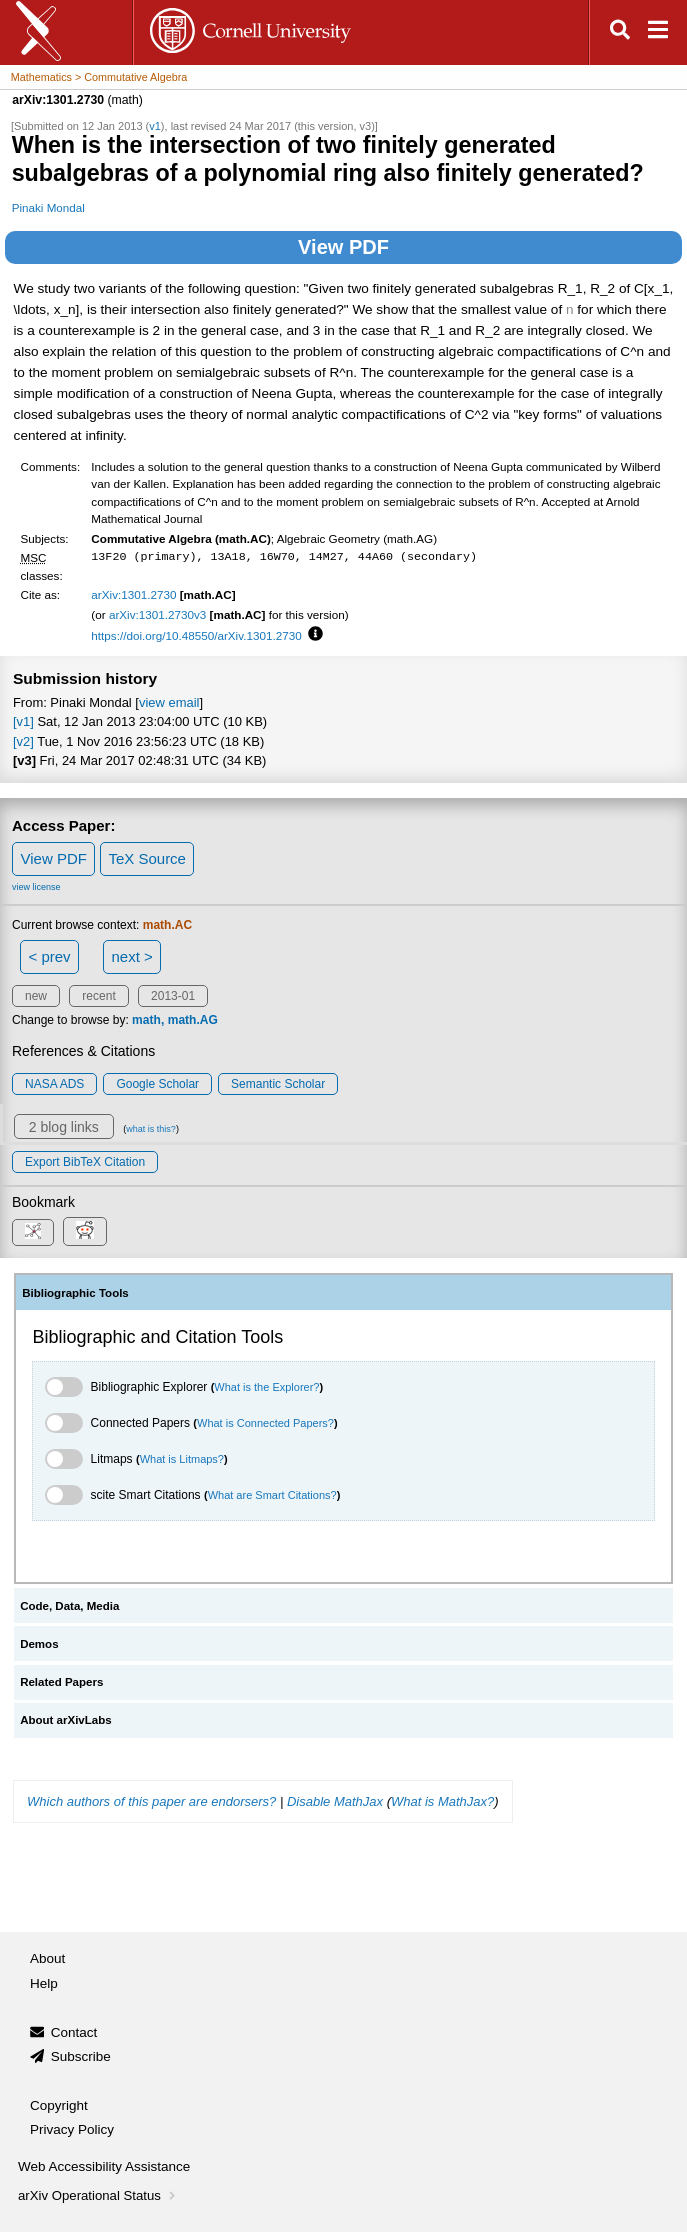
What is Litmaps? (182, 1459)
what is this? (151, 1129)
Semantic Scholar (278, 1084)
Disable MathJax (335, 1801)
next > (131, 956)
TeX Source (147, 858)
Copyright (59, 2105)
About (47, 1958)
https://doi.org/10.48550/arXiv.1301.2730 (196, 635)
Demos (39, 1644)
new (36, 996)
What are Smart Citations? (272, 1495)
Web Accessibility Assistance (104, 2166)
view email (169, 702)
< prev (50, 956)
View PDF (343, 247)
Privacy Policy (72, 2129)
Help (44, 1983)
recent (98, 996)
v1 (155, 126)
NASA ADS (54, 1084)
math (146, 1020)
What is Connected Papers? (265, 1423)
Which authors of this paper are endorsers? (151, 1801)
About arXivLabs (66, 1720)
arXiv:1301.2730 (133, 594)
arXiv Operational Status (98, 2195)
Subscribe (81, 2056)
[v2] (23, 741)
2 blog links (64, 1127)
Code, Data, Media (69, 1606)
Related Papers (61, 1682)
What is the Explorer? (266, 1387)
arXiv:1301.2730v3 (157, 614)
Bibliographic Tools (75, 1293)
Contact (74, 2032)
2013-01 (173, 996)
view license (36, 887)
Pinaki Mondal (48, 207)
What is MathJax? (442, 1801)
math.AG (193, 1020)
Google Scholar (157, 1084)
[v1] (23, 721)
